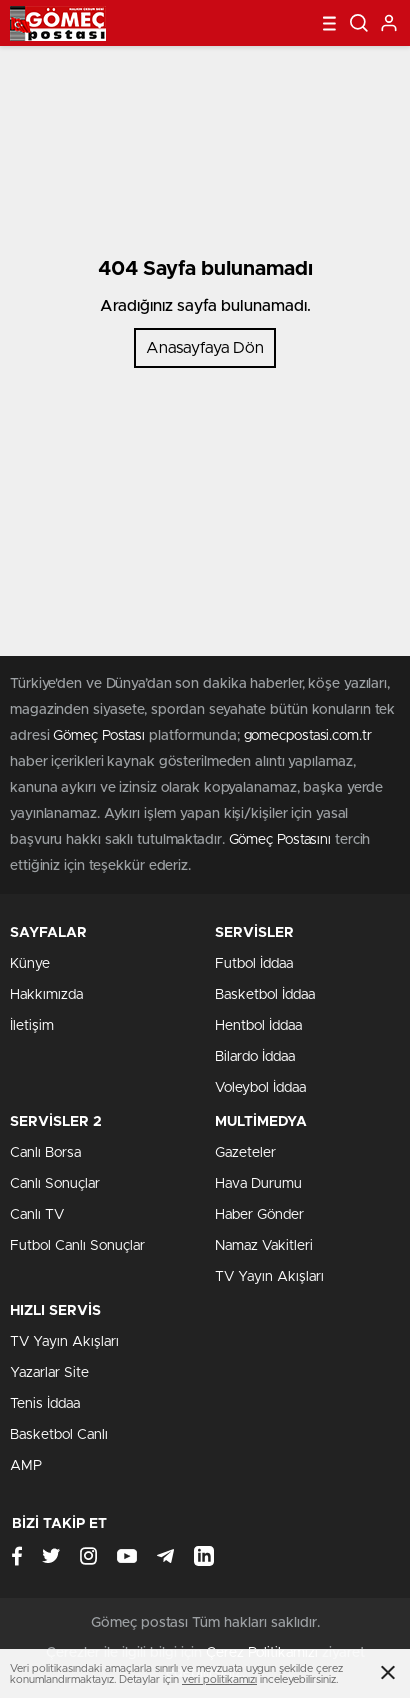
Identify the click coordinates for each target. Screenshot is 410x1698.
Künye (30, 964)
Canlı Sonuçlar (55, 1184)
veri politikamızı (219, 1679)
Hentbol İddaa (258, 1026)
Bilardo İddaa (255, 1057)
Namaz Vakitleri (264, 1246)
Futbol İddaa (254, 964)
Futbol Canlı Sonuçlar (77, 1246)
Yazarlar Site (49, 1373)
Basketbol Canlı (59, 1435)
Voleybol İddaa (260, 1088)
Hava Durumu (258, 1184)
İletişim (32, 1026)
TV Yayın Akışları (269, 1277)
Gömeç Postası (99, 736)
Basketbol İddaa (265, 995)
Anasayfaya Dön (205, 348)
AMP (26, 1466)
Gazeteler (245, 1153)
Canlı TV (37, 1215)
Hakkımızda (46, 995)
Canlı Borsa (45, 1153)
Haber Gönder (259, 1215)
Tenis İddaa (45, 1404)
